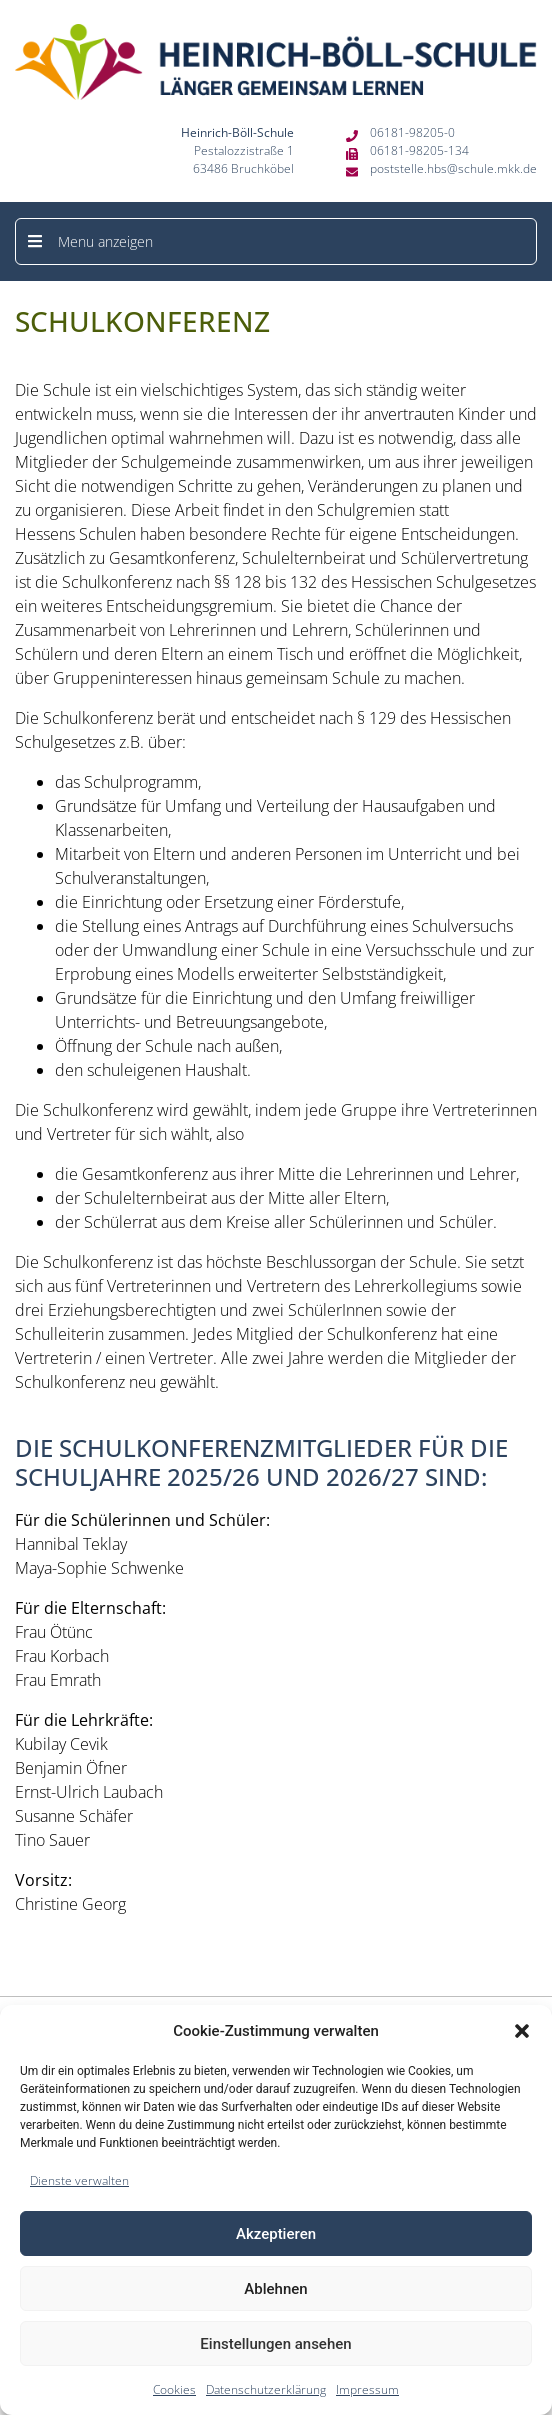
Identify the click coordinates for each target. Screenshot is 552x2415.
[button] (522, 2031)
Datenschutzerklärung (266, 2389)
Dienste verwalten (79, 2180)
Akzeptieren (276, 2234)
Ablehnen (275, 2289)
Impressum (367, 2389)
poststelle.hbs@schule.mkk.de (453, 168)
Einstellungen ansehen (275, 2344)
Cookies (174, 2389)
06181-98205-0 (412, 132)
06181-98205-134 (419, 150)
